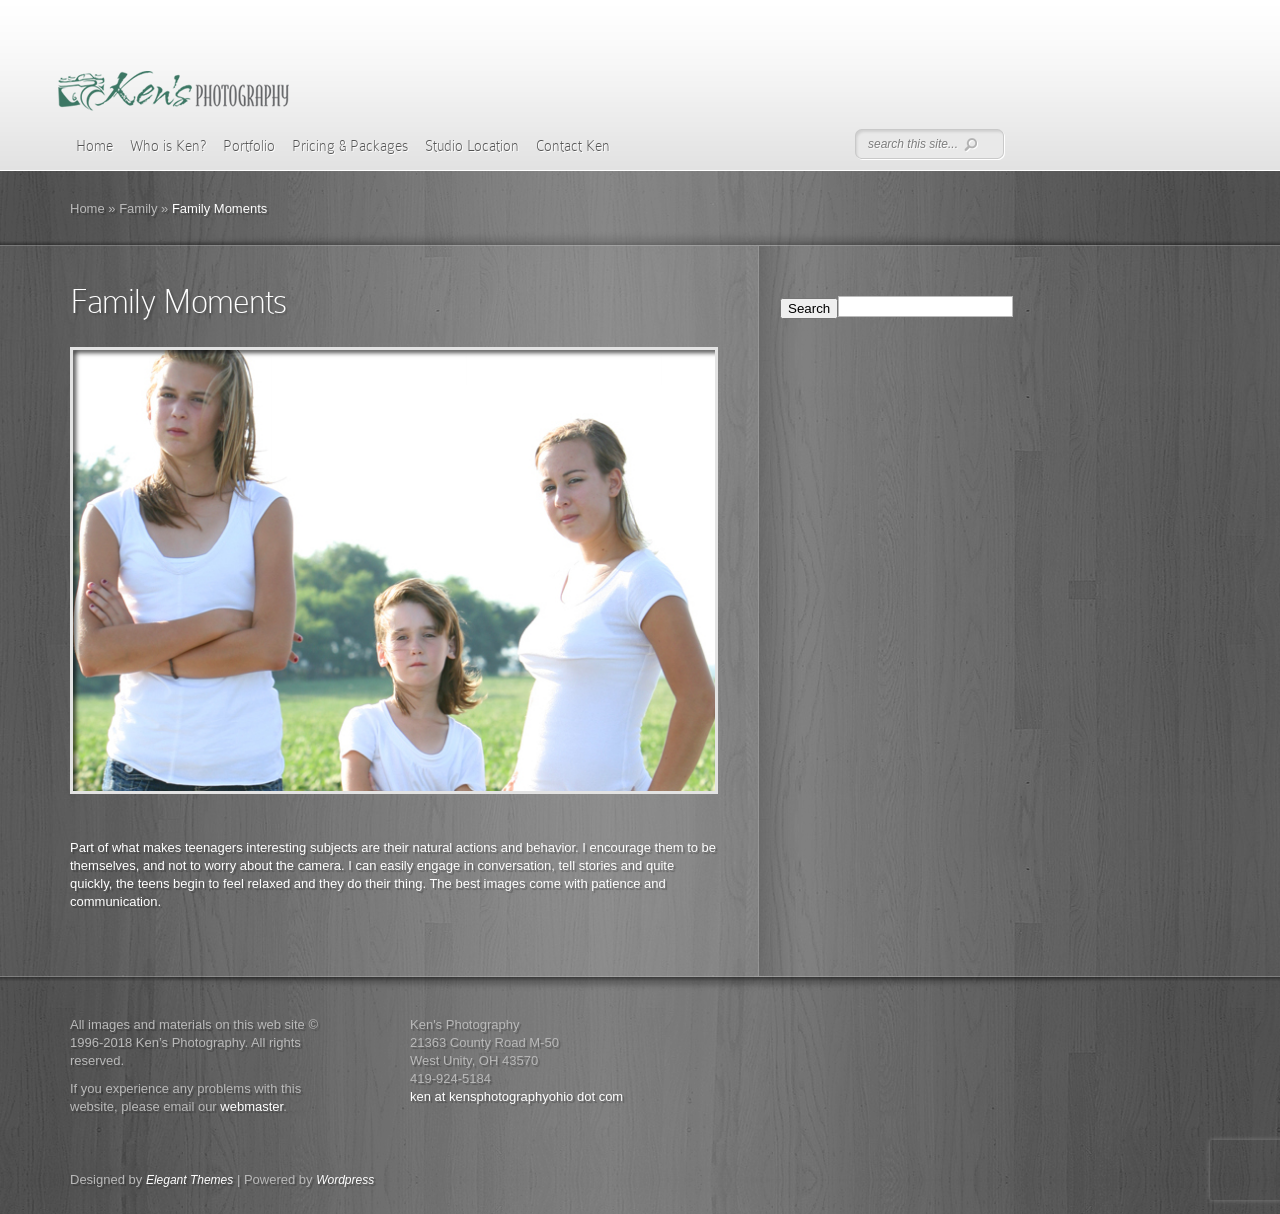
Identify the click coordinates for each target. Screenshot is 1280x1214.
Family (138, 208)
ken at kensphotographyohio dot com (516, 1096)
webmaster (251, 1106)
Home (94, 146)
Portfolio (249, 146)
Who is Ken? (168, 146)
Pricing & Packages (350, 146)
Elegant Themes (189, 1180)
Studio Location (472, 146)
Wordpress (345, 1180)
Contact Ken (573, 146)
